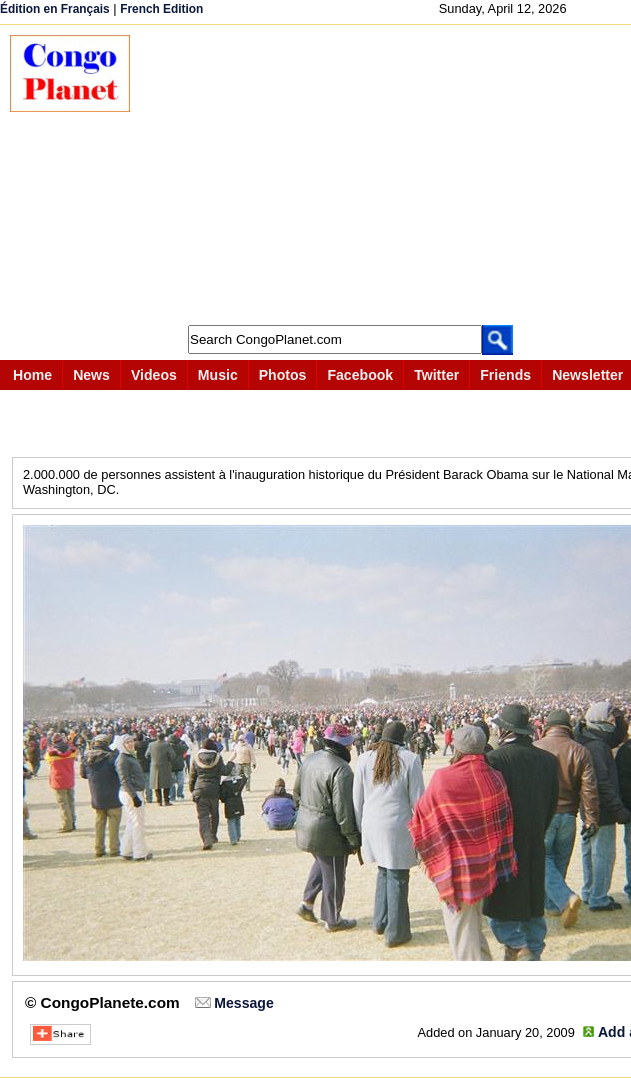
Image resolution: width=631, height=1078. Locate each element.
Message (243, 1003)
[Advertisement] (390, 175)
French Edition (161, 9)
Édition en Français (55, 9)
